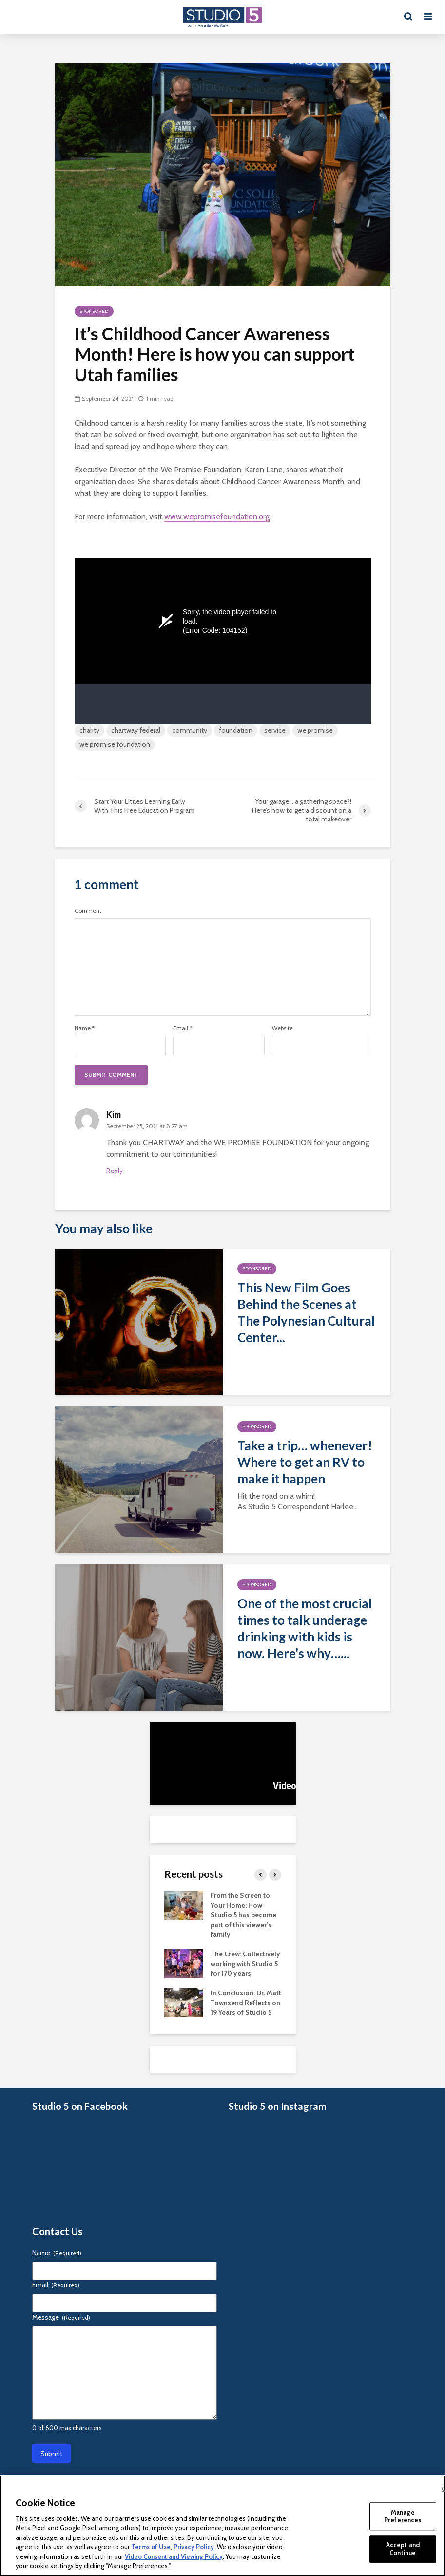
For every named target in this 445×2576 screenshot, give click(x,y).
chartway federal (135, 730)
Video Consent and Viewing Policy (174, 2556)
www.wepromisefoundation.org (217, 516)
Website (282, 1028)
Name (85, 1028)
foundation (235, 730)
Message (61, 2317)
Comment (88, 911)
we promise (315, 730)
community (189, 730)
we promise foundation (114, 744)
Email (182, 1028)
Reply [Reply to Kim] (114, 1170)
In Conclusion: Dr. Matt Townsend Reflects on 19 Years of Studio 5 (246, 2003)
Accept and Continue (403, 2548)
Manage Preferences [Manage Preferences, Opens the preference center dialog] (402, 2516)
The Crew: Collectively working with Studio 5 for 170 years (245, 1964)
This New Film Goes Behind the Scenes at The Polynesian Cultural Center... (306, 1312)
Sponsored (94, 311)
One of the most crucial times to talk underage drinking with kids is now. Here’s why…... (304, 1628)
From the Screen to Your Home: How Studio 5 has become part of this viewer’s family (243, 1915)
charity (89, 730)
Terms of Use (151, 2547)
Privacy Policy (194, 2547)
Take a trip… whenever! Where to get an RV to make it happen (304, 1462)
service (275, 730)
